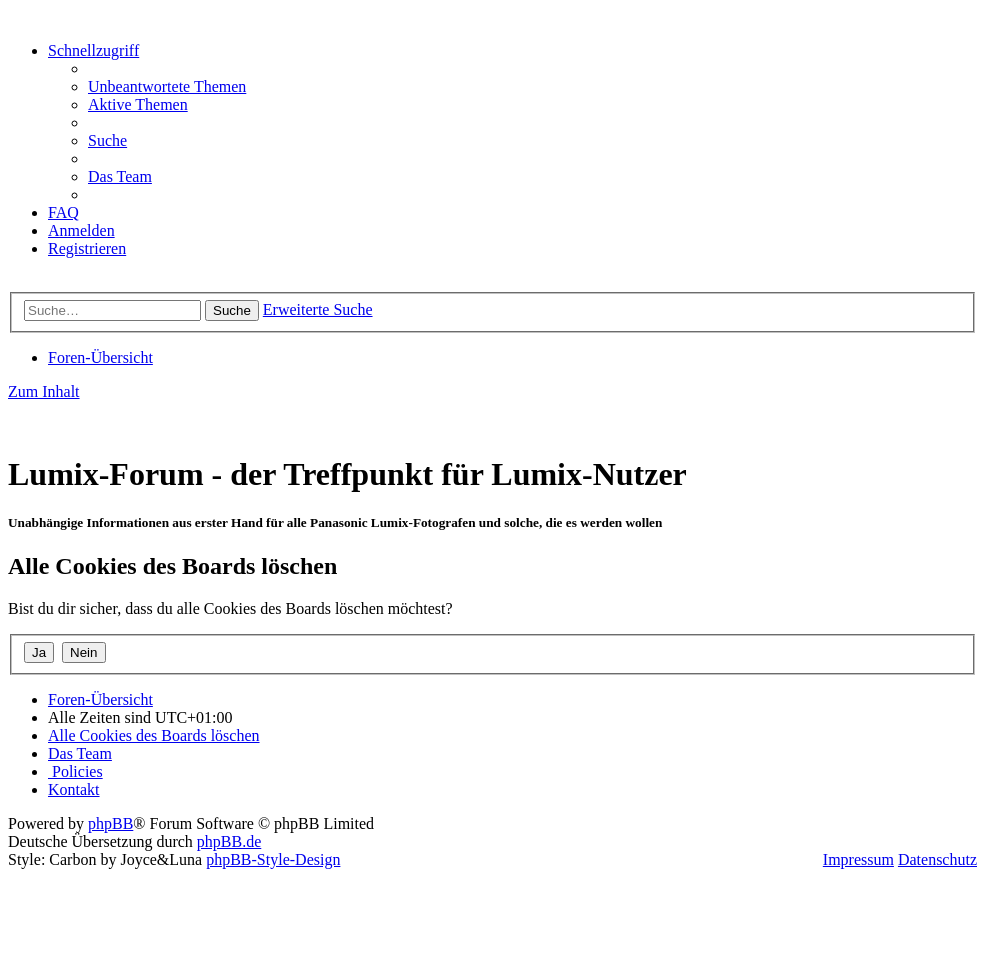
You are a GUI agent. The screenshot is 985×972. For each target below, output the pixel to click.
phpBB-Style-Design (273, 859)
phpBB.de (229, 841)
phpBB (110, 823)
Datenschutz (937, 859)
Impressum (858, 859)
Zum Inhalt (44, 391)
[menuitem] (167, 86)
